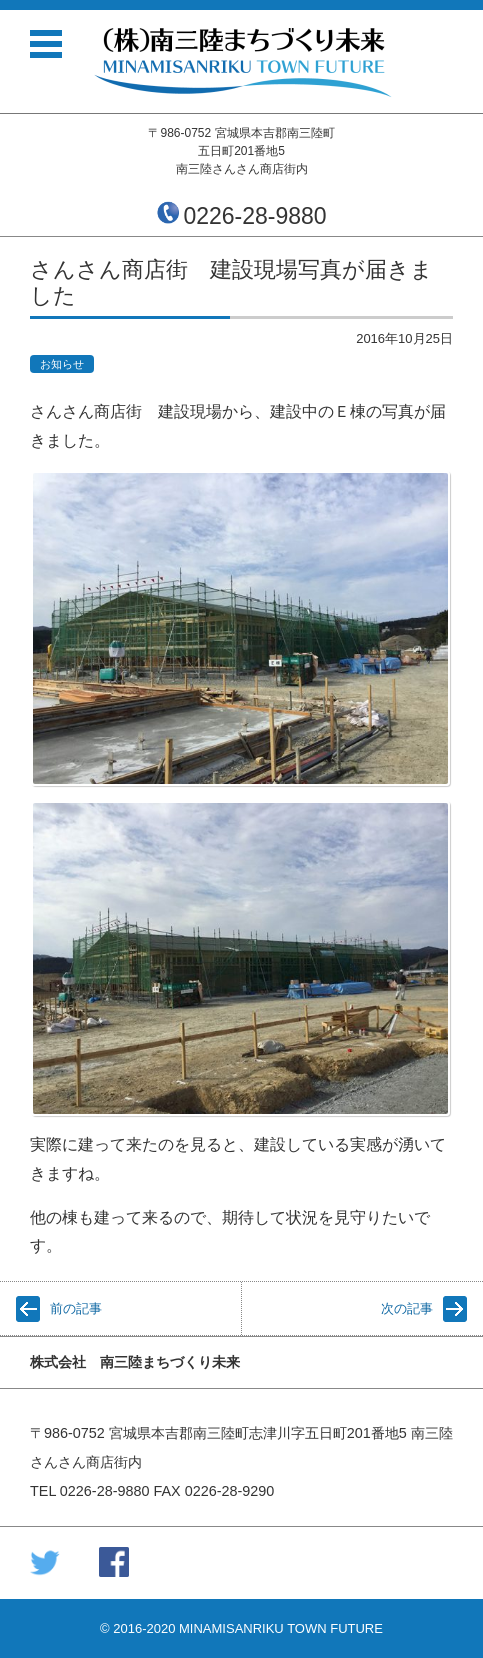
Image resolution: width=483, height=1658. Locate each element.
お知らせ (62, 364)
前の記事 (76, 1308)
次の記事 (407, 1308)
